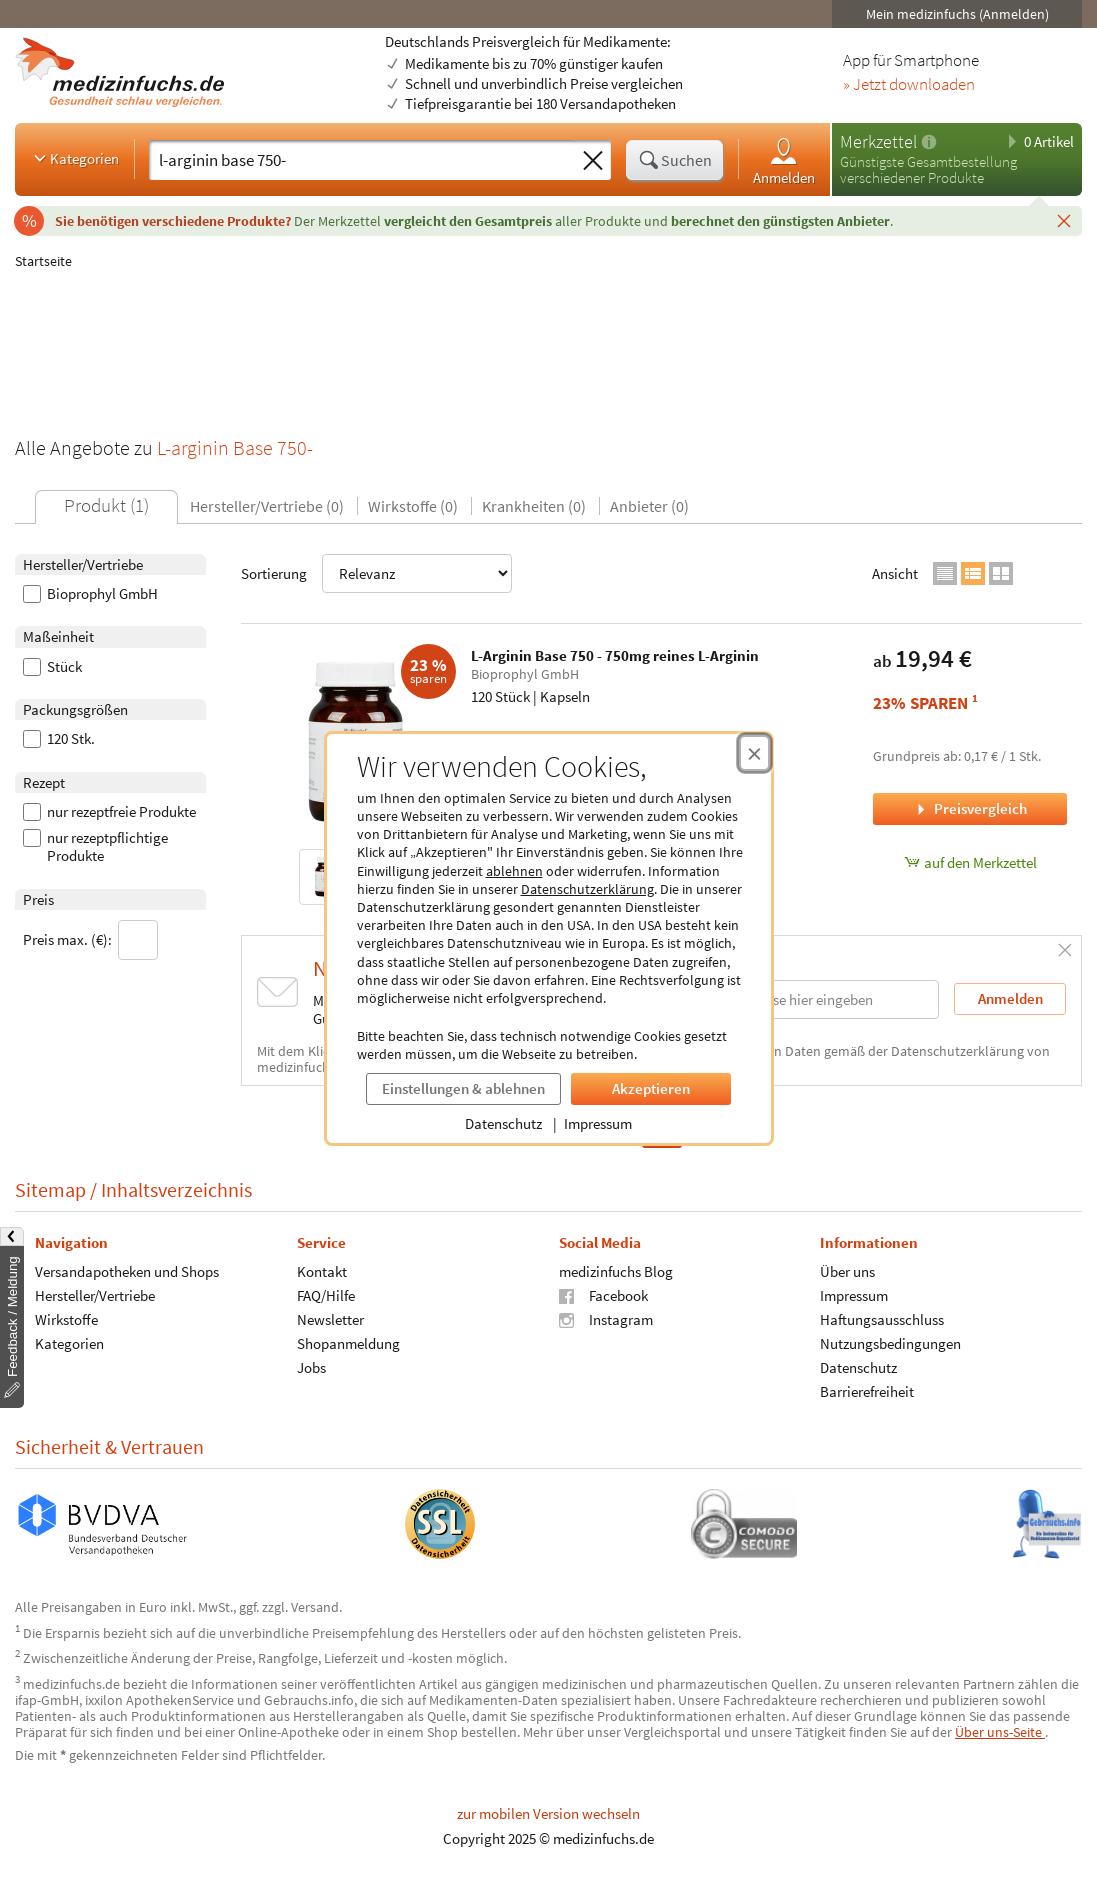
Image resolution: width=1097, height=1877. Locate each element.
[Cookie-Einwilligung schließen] (754, 753)
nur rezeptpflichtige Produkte (95, 847)
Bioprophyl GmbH (90, 594)
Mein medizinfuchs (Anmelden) (957, 14)
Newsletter (330, 1319)
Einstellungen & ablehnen (463, 1088)
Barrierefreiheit (867, 1391)
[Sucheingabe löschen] (593, 161)
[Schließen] (1064, 220)
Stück (52, 667)
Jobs (311, 1367)
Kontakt (322, 1271)
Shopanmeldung (348, 1343)
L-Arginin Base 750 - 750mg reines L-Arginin (615, 655)
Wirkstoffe (66, 1319)
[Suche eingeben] (362, 160)
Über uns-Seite (1000, 1732)
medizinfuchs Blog (616, 1271)
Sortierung (376, 573)
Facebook (603, 1295)
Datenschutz (503, 1123)
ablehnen (514, 871)
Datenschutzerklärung (587, 889)
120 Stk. (59, 739)
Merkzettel (878, 141)
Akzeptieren (651, 1088)
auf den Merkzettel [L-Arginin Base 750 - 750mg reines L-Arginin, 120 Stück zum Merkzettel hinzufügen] (970, 862)
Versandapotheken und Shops (127, 1271)
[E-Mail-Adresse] (811, 999)
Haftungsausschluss (882, 1319)
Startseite (43, 261)
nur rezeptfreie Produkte (109, 812)
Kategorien (74, 158)
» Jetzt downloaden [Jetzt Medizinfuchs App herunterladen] (909, 85)
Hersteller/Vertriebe (95, 1295)
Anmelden (784, 160)
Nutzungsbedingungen (890, 1343)
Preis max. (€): (90, 940)
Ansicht (895, 573)
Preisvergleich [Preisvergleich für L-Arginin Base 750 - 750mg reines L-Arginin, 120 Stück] (970, 808)
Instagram (606, 1319)
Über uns (847, 1271)
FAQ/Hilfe (326, 1295)
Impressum (598, 1123)
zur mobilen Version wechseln (548, 1813)
